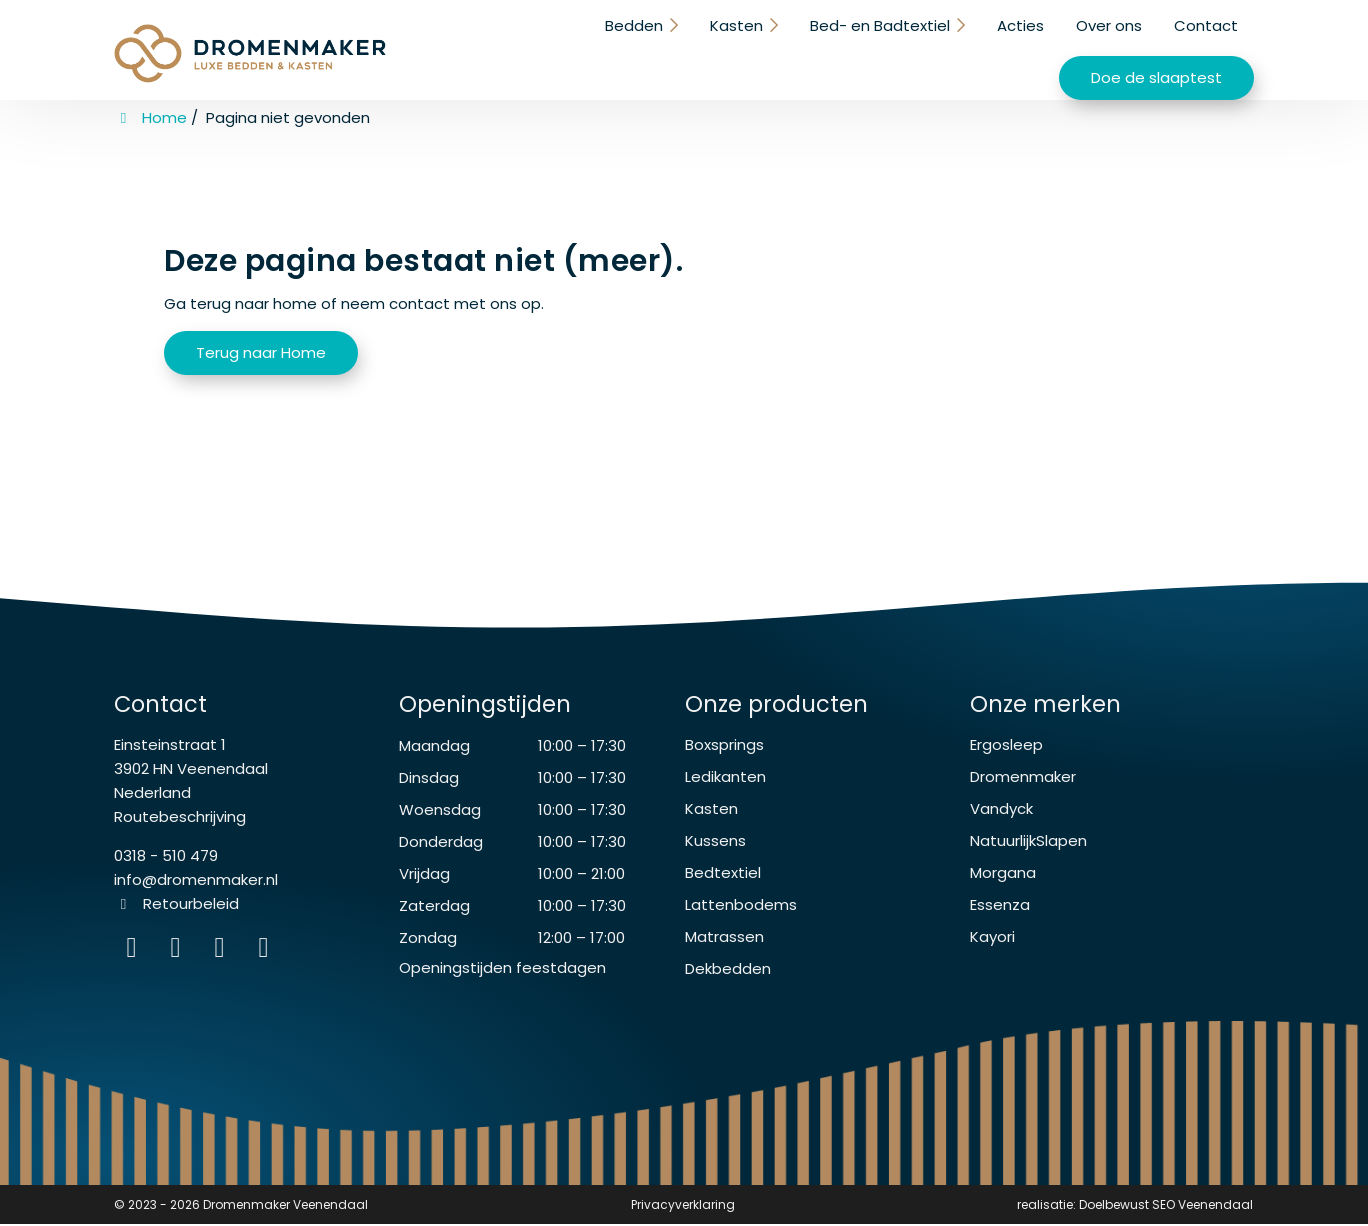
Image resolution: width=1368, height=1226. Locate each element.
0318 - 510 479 (166, 857)
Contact (1001, 47)
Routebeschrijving (180, 818)
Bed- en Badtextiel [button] (676, 47)
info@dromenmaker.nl (196, 881)
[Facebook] (180, 953)
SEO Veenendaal (1202, 1206)
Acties (815, 47)
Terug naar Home (261, 349)
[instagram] (266, 953)
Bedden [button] (432, 47)
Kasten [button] (533, 47)
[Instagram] (136, 953)
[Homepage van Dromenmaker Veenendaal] (250, 52)
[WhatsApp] (224, 953)
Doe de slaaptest (1156, 49)
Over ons (904, 47)
